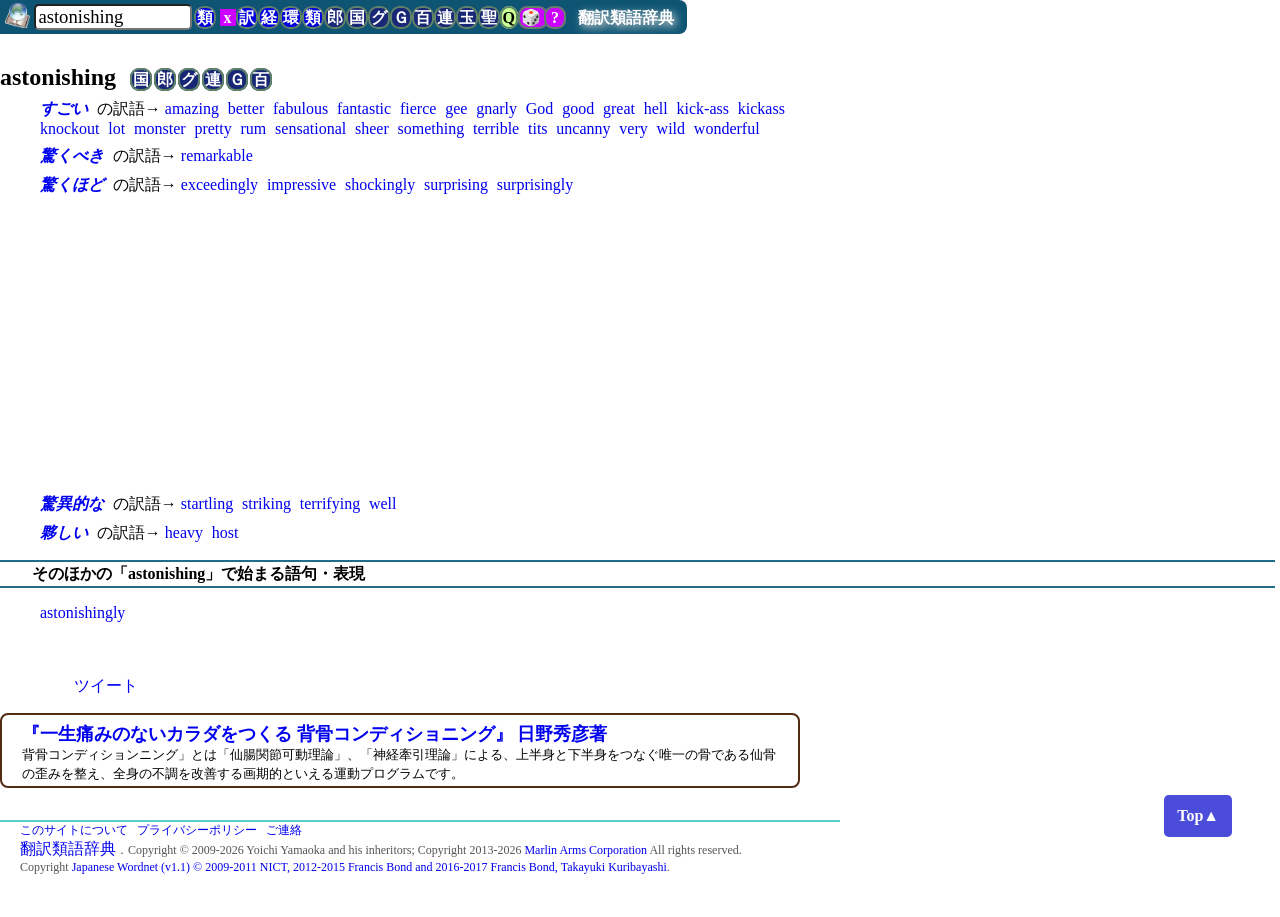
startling (207, 503)
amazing (192, 108)
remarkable (217, 155)
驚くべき (72, 155)
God (540, 108)
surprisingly (535, 184)
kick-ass (703, 108)
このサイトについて (74, 830)
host (225, 532)
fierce (418, 108)
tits (538, 128)
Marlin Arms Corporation (585, 850)
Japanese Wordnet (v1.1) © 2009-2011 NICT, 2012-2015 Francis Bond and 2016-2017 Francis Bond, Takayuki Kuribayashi (369, 867)
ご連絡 (284, 830)
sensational (310, 128)
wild (671, 128)
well (383, 503)
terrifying (330, 503)
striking (266, 503)
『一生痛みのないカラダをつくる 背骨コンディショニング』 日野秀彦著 (314, 734)
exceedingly (219, 184)
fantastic (364, 108)
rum (254, 128)
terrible (496, 128)
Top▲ (1198, 815)
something (431, 128)
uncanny (583, 128)
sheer (372, 128)
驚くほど (72, 184)
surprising (456, 184)
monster (160, 128)
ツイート (106, 685)
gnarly (496, 108)
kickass (761, 108)
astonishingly (82, 612)
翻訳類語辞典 (626, 17)
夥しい (64, 532)
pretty (212, 128)
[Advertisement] (440, 344)
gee (456, 108)
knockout (70, 128)
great (619, 108)
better (246, 108)
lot (116, 128)
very (633, 128)
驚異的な (72, 503)
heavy (184, 532)
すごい (64, 108)
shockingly (380, 184)
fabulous (300, 108)
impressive (301, 184)
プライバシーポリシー (197, 830)
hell (656, 108)
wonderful (727, 128)
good (578, 108)
